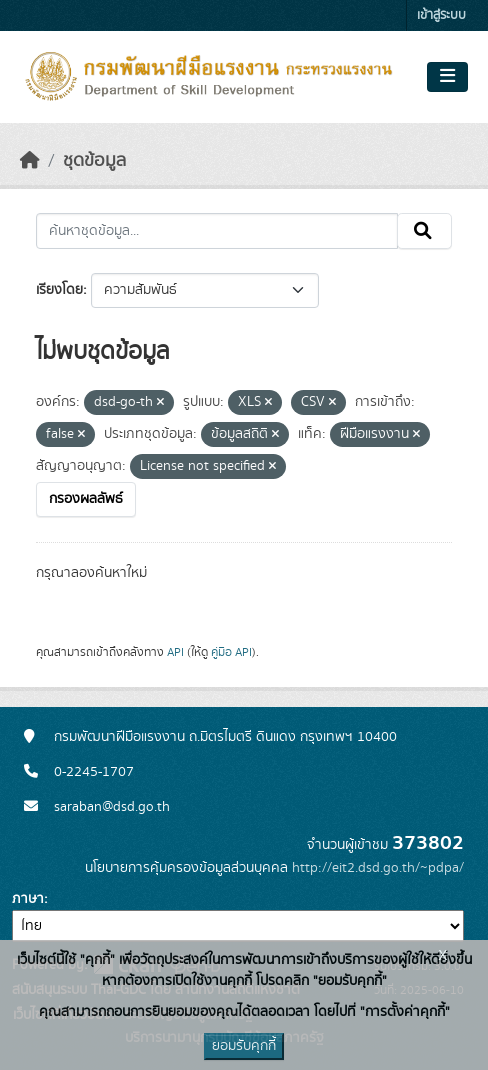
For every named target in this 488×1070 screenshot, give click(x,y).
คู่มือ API (231, 652)
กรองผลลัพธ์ (86, 499)
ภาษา (28, 899)
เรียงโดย (59, 290)
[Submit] (424, 231)
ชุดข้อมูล (94, 161)
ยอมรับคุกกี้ (244, 1046)
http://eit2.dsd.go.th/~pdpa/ (378, 868)
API (175, 652)
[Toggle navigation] (447, 77)
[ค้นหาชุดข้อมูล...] (217, 231)
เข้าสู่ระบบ (441, 15)
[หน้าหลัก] (30, 161)
